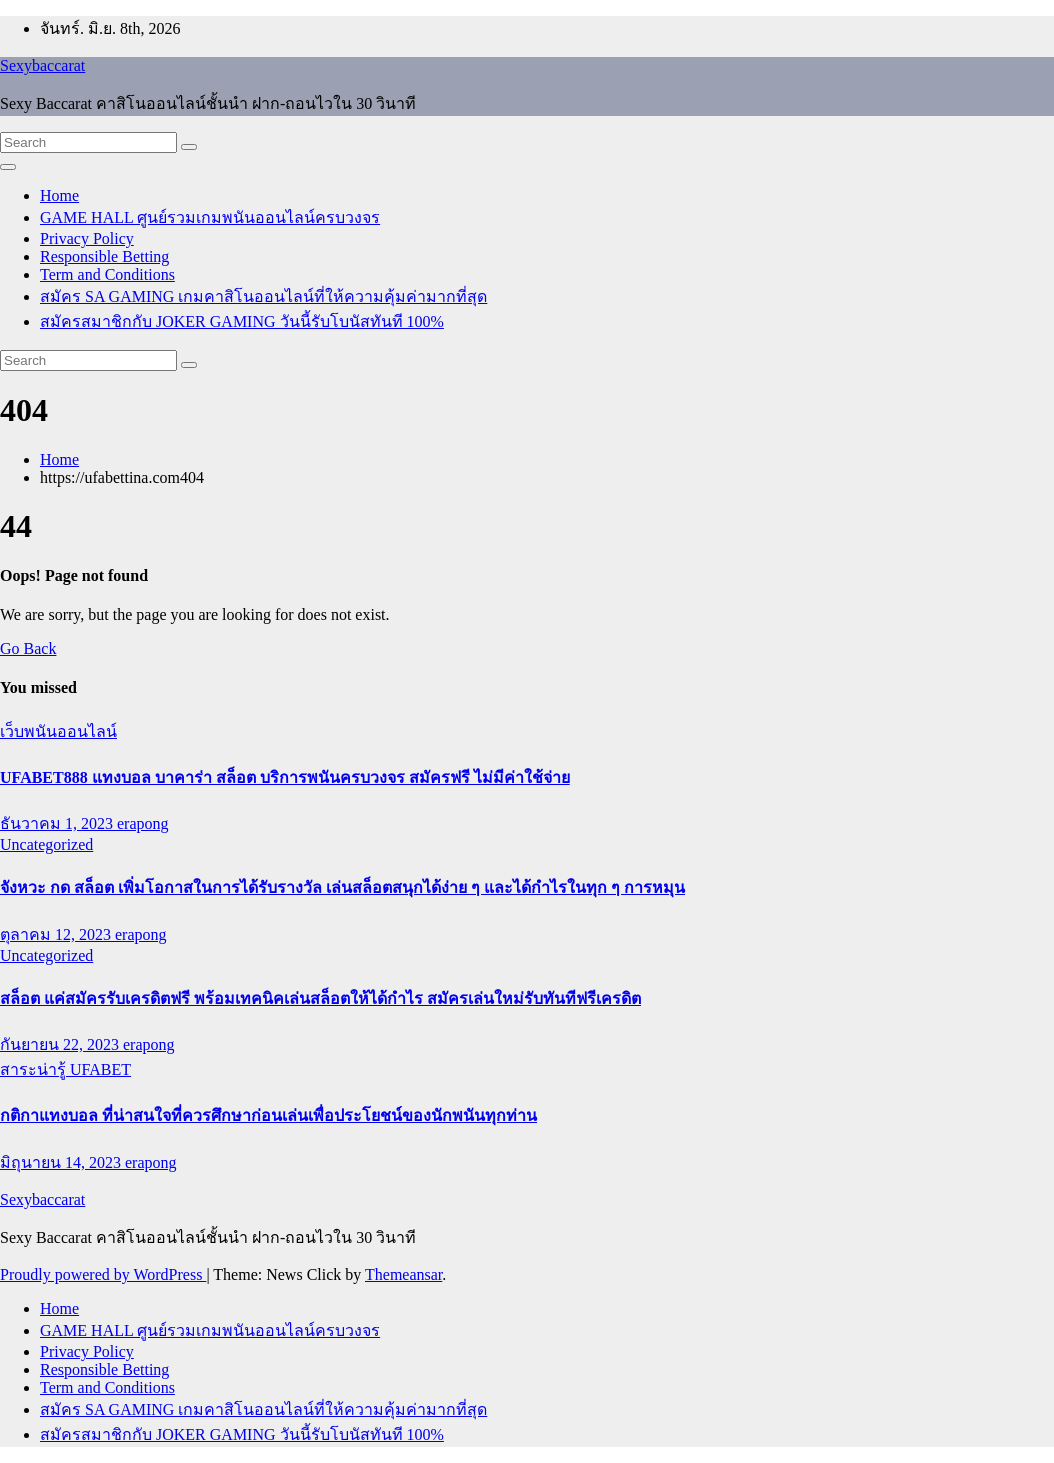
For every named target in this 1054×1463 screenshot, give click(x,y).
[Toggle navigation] (8, 167)
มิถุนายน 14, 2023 (62, 1162)
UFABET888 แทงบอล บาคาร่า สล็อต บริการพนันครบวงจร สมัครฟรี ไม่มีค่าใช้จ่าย (285, 777)
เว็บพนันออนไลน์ (58, 731)
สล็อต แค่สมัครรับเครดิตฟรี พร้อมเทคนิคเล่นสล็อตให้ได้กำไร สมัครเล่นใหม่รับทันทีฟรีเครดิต (320, 998)
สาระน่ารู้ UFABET (65, 1069)
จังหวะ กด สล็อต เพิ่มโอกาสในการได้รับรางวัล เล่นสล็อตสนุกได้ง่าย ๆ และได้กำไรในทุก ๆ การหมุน (342, 887)
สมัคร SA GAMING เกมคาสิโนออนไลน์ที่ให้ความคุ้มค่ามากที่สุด (263, 296)
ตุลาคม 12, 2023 (57, 934)
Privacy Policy (87, 238)
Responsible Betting (104, 256)
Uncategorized (46, 844)
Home (59, 195)
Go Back (28, 648)
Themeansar (403, 1274)
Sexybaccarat (42, 65)
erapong (143, 823)
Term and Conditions (107, 274)
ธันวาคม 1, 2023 (58, 823)
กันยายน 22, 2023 (61, 1044)
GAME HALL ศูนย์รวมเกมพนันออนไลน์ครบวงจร (210, 217)
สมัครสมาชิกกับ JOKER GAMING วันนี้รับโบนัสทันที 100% (242, 321)
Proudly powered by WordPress (103, 1274)
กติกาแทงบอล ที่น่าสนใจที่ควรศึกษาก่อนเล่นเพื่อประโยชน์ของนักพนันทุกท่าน (268, 1115)
